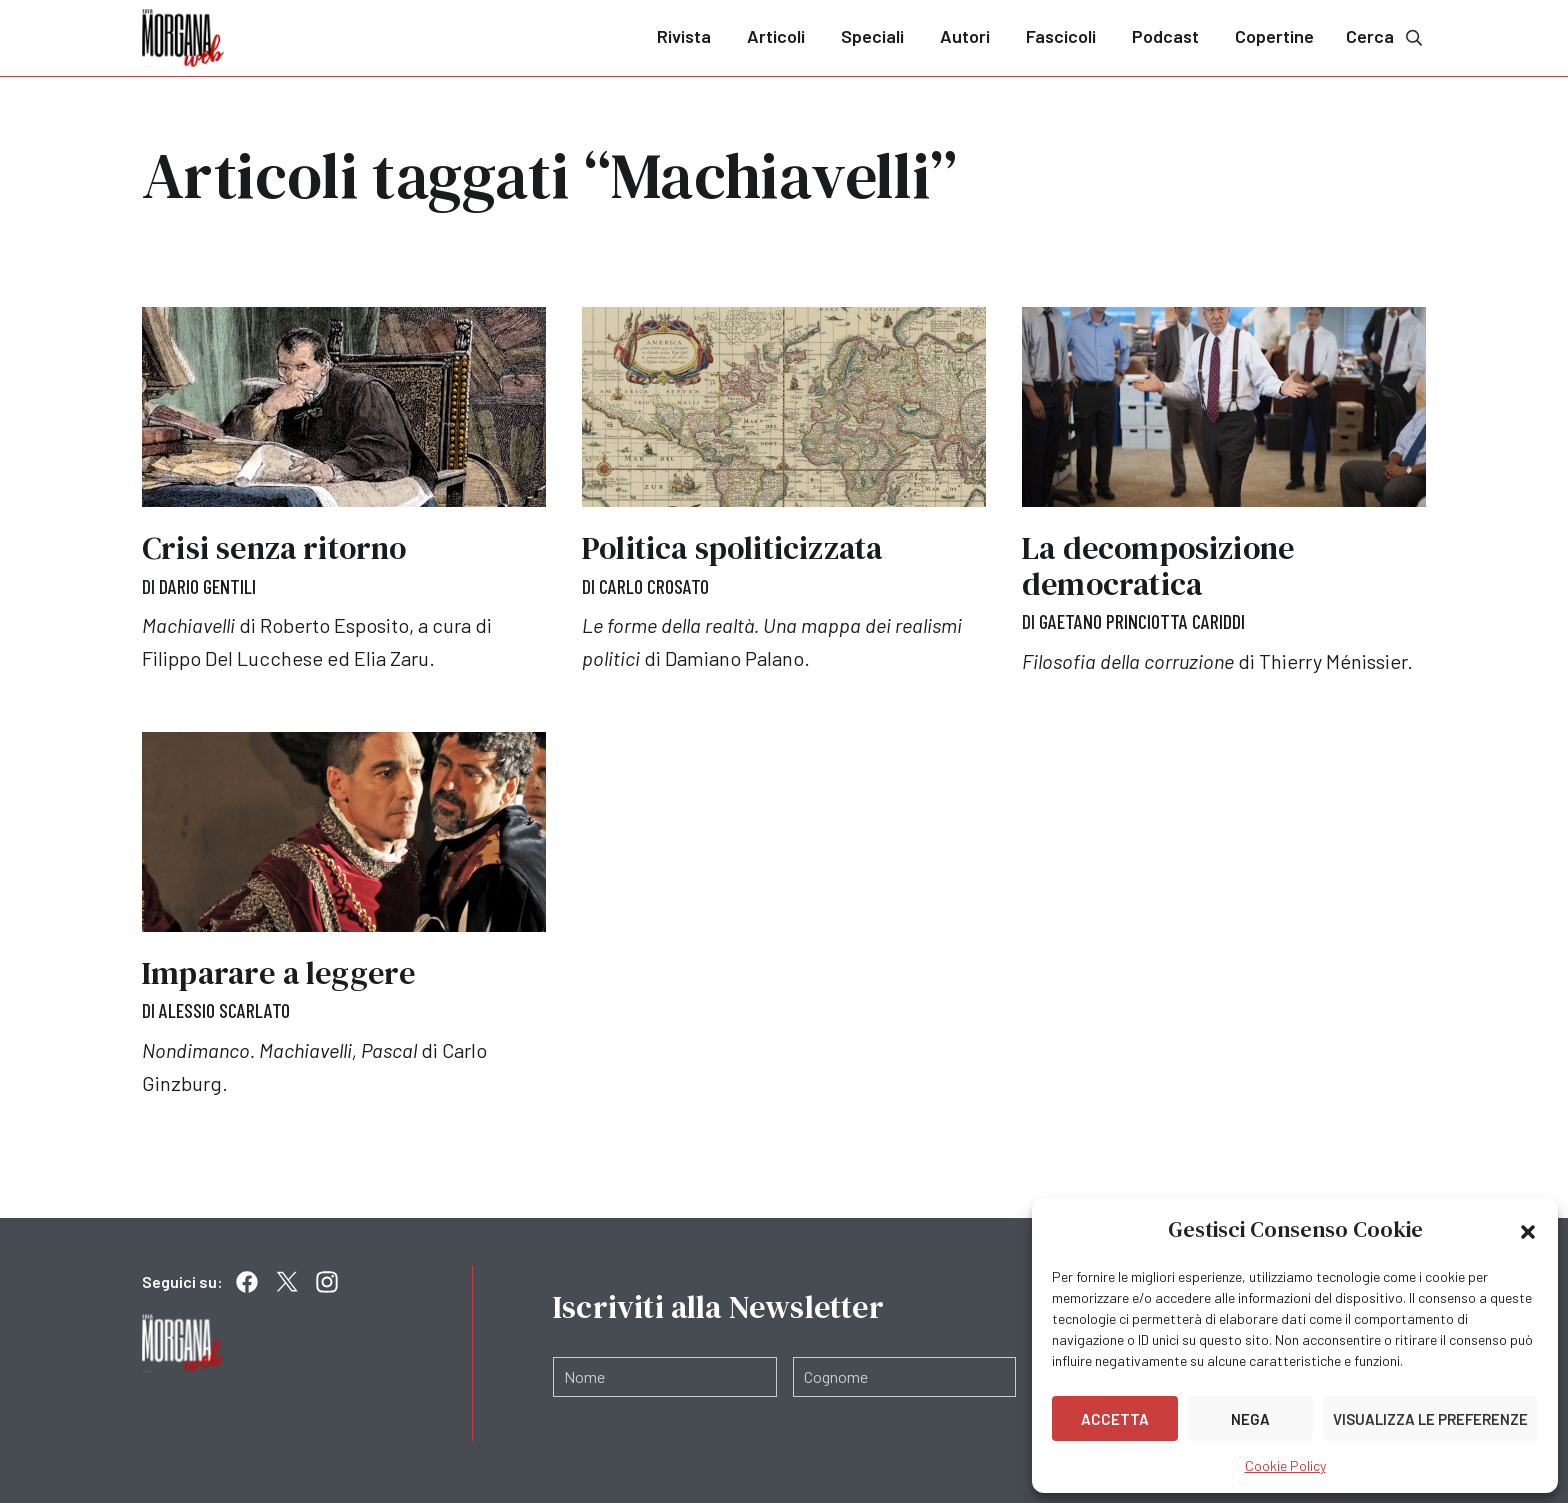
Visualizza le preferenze (1430, 1419)
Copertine (1274, 36)
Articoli (776, 36)
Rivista (684, 36)
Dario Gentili (207, 586)
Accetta (1115, 1419)
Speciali (872, 36)
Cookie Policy (1285, 1465)
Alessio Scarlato (224, 1009)
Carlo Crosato (654, 586)
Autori (965, 36)
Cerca (1386, 36)
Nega (1250, 1419)
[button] (1528, 1230)
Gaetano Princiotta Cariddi (1142, 621)
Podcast (1165, 36)
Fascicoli (1061, 36)
